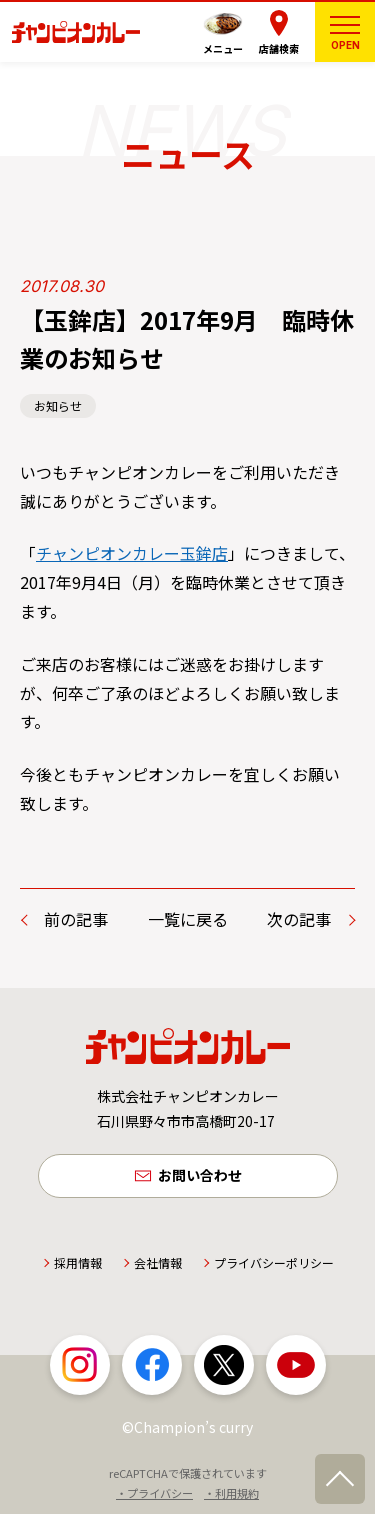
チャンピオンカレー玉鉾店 (132, 553)
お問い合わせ (200, 1175)
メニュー (223, 48)
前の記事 (76, 919)
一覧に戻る (188, 919)
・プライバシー (154, 1493)
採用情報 (78, 1262)
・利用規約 (231, 1493)
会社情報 (158, 1262)
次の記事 (299, 919)
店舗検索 (279, 48)
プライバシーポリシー (274, 1262)
